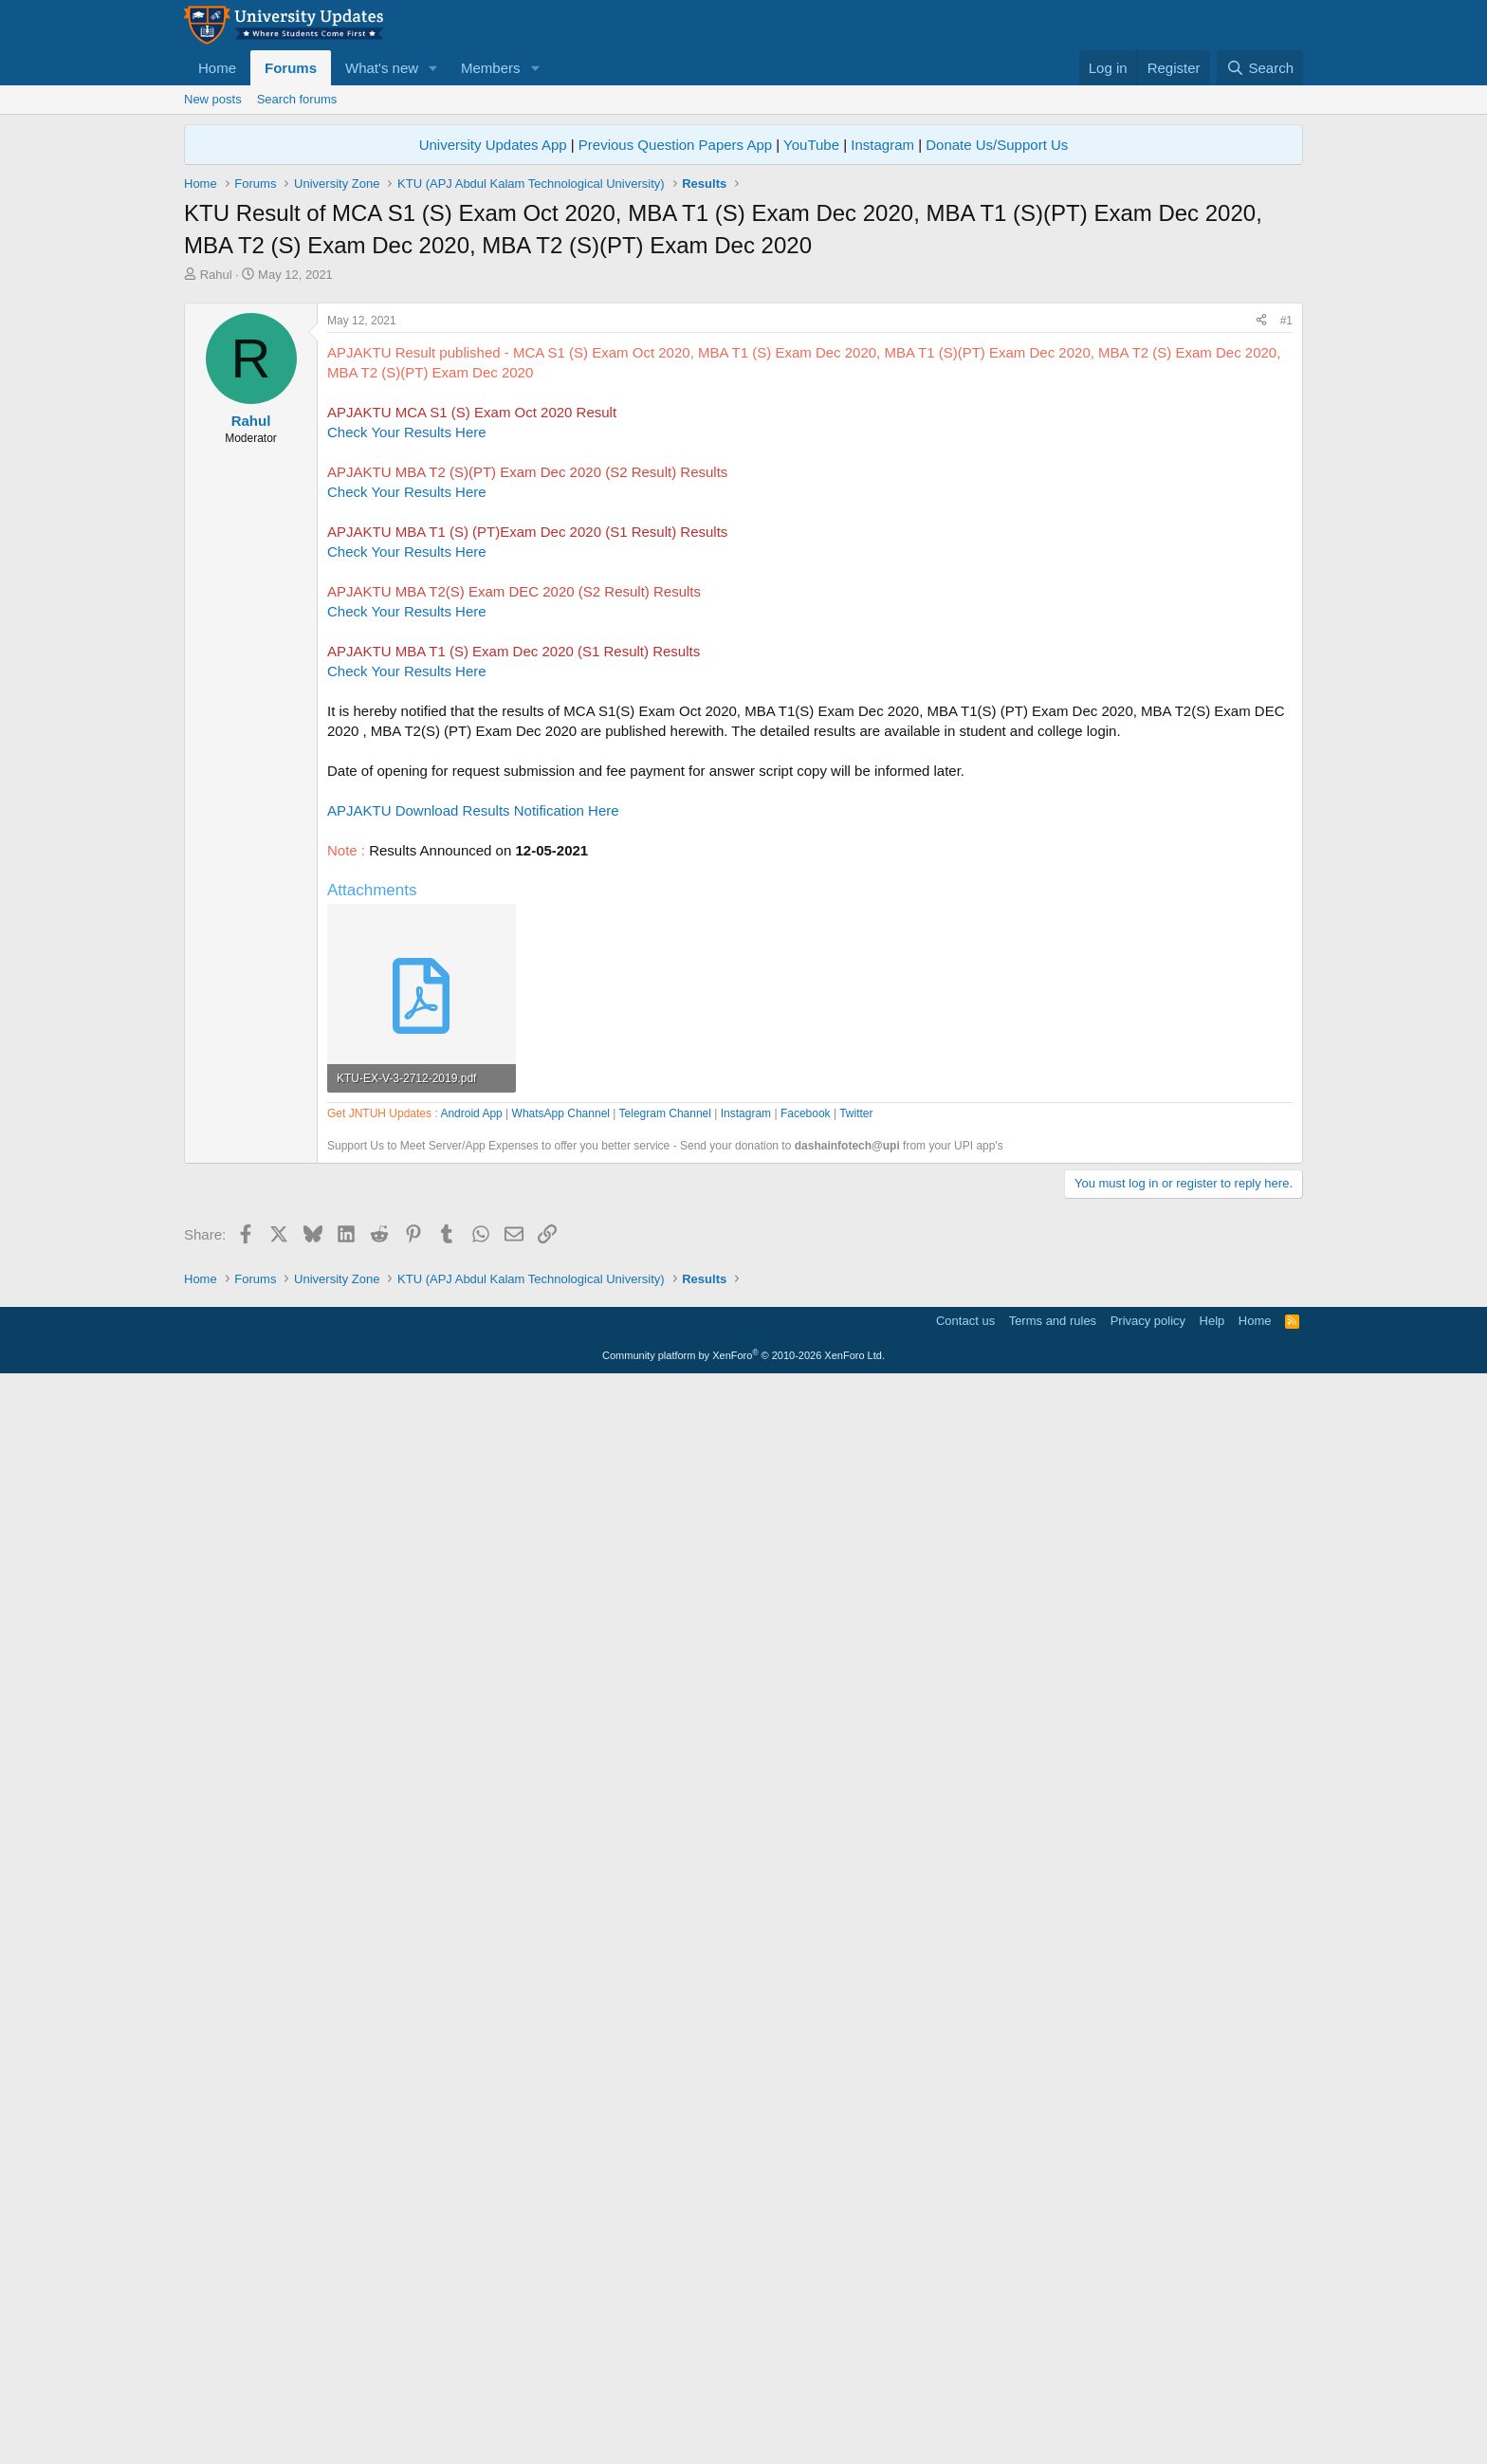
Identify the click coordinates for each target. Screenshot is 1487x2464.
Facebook (805, 1654)
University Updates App (493, 145)
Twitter (855, 1654)
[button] (433, 67)
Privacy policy (1148, 2402)
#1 (1286, 586)
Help (1212, 2402)
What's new (381, 68)
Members (491, 68)
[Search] (1260, 67)
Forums (291, 68)
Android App (471, 1654)
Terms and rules (1052, 2402)
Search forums (297, 99)
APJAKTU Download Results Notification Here (473, 1076)
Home (217, 68)
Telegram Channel (665, 1654)
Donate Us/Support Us (997, 145)
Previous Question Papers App (675, 145)
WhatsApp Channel (561, 1654)
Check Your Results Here (406, 698)
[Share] (1261, 587)
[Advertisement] (743, 426)
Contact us (965, 2402)
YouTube (811, 145)
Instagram (882, 145)
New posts (213, 99)
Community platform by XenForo (743, 2436)
